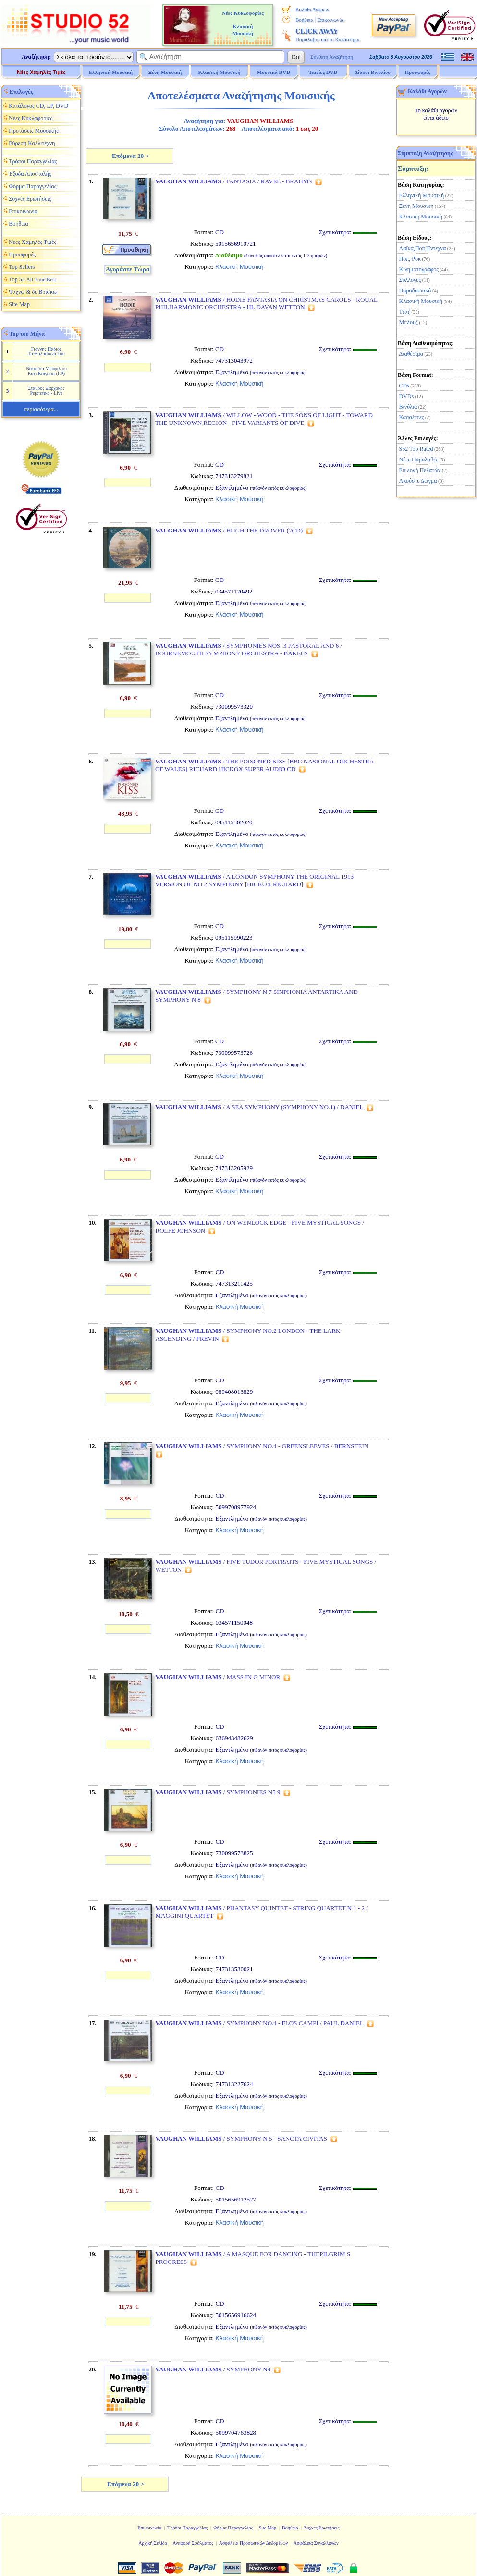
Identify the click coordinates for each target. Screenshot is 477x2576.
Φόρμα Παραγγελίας (32, 186)
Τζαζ (404, 311)
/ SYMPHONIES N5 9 (218, 1792)
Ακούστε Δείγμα (418, 480)
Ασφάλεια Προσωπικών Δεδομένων (253, 2543)
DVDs (406, 396)
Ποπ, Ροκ (410, 258)
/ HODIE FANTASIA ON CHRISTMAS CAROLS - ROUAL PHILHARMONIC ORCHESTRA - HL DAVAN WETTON (266, 303)
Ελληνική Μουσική (421, 195)
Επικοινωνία (330, 20)
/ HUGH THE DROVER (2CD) (229, 530)
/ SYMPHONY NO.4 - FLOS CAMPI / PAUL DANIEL (260, 2023)
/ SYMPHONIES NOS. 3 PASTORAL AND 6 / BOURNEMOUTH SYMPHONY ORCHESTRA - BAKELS (248, 649)
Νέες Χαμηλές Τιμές (41, 72)
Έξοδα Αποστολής (30, 173)
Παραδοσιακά (415, 290)
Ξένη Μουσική (416, 206)
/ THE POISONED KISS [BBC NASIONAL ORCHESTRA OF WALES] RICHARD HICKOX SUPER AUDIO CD (264, 765)
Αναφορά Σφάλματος (192, 2543)
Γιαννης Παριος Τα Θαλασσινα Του (46, 351)
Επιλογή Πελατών (420, 470)
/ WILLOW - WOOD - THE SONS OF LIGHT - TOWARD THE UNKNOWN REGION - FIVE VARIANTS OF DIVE (264, 418)
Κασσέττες (411, 417)
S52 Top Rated (416, 449)
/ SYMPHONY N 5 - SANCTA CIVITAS (241, 2138)
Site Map (19, 304)
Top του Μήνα (27, 333)
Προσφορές (418, 72)
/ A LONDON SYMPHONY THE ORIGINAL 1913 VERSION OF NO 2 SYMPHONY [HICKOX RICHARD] (254, 880)
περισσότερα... (41, 409)
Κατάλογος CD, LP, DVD (38, 105)
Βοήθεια (304, 20)
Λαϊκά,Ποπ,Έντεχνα (422, 248)
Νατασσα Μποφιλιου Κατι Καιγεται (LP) (46, 371)
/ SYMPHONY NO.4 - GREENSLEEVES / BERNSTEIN (262, 1446)
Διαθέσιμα (411, 354)
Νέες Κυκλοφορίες (30, 118)
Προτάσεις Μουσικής (34, 130)
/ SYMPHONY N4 (213, 2369)
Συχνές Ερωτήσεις (30, 198)
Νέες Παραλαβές (419, 459)
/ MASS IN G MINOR (218, 1677)
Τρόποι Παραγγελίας (33, 161)
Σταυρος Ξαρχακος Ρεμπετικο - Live (46, 391)
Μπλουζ (408, 322)
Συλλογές (410, 280)
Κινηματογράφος (419, 269)
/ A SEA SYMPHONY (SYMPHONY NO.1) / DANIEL (259, 1107)
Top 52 (32, 279)
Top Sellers (22, 267)
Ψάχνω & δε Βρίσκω (33, 292)
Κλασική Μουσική (420, 216)
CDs (404, 385)
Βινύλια (408, 406)
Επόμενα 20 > (129, 155)
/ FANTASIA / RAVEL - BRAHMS (233, 181)
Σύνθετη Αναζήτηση (331, 57)
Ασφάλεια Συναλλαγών (316, 2543)
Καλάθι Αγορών (312, 9)
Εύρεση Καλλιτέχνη (32, 143)
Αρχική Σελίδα (152, 2543)
